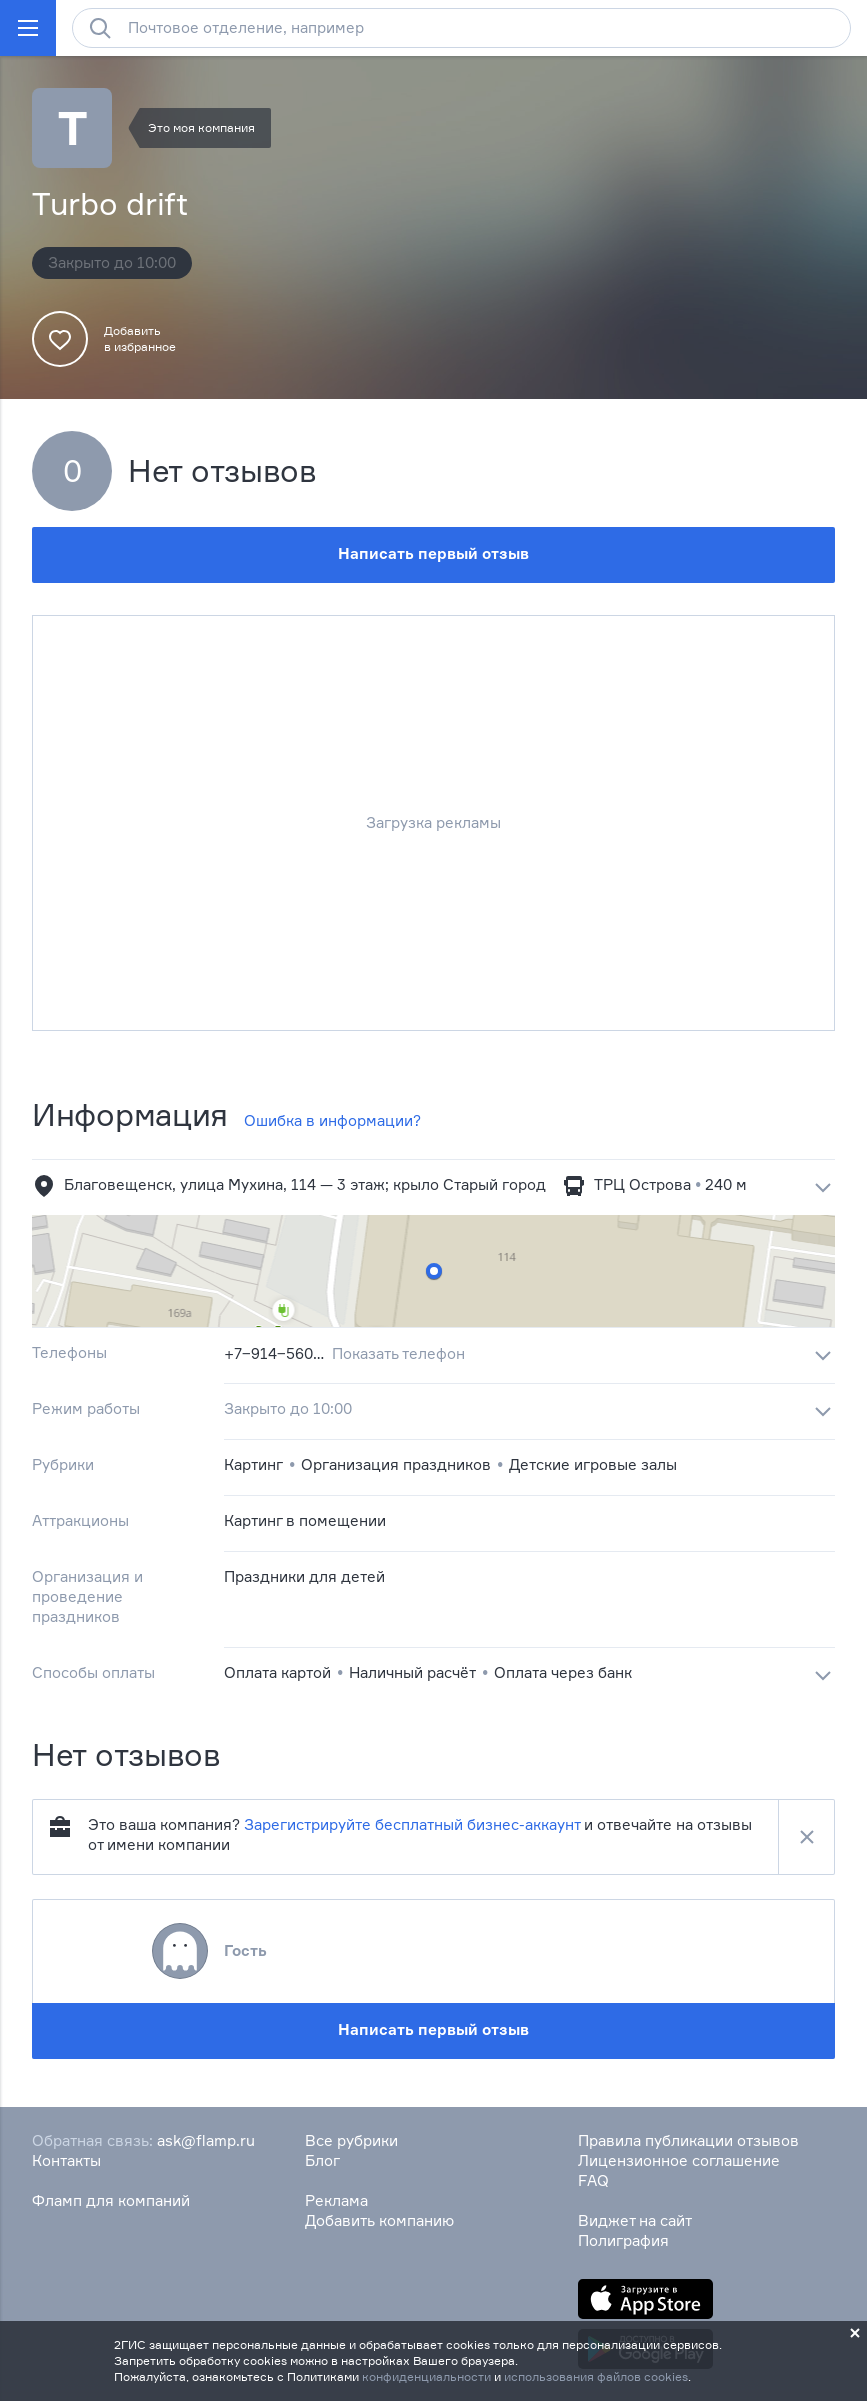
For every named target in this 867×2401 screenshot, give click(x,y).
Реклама (336, 2200)
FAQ (593, 2180)
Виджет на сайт (635, 2220)
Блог (322, 2160)
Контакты (66, 2160)
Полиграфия (623, 2240)
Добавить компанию (379, 2220)
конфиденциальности (426, 2376)
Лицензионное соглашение (679, 2160)
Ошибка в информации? (332, 1120)
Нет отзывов (222, 471)
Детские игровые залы (593, 1464)
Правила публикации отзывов (688, 2140)
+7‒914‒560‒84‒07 (274, 1353)
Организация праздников (396, 1464)
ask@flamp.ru (206, 2140)
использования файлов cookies (596, 2376)
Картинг (253, 1464)
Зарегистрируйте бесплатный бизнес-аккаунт (412, 1824)
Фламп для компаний (111, 2200)
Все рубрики (351, 2140)
